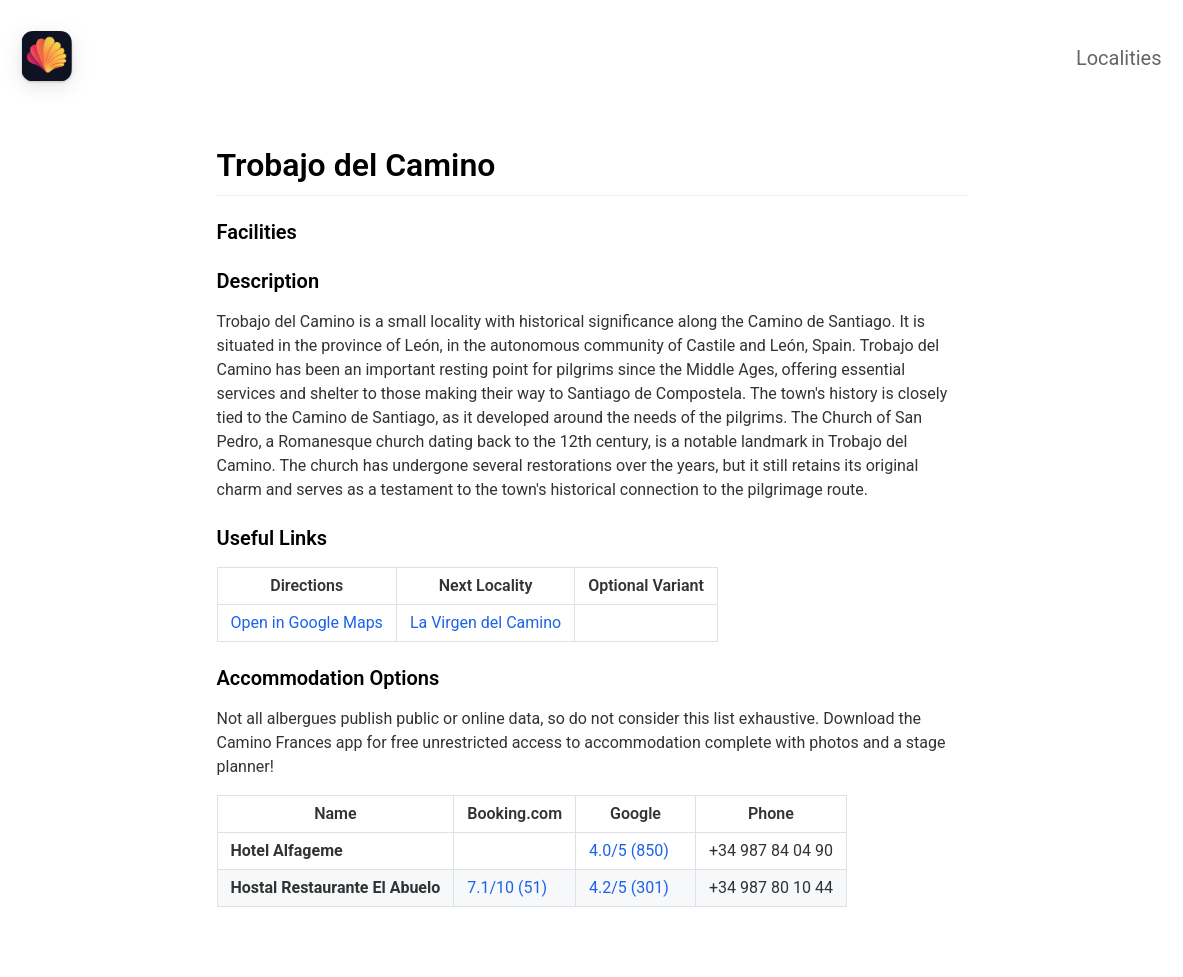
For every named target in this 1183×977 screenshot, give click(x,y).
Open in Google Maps (307, 622)
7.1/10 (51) (507, 887)
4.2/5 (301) (629, 887)
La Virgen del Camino (485, 622)
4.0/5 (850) (629, 850)
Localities (1119, 58)
